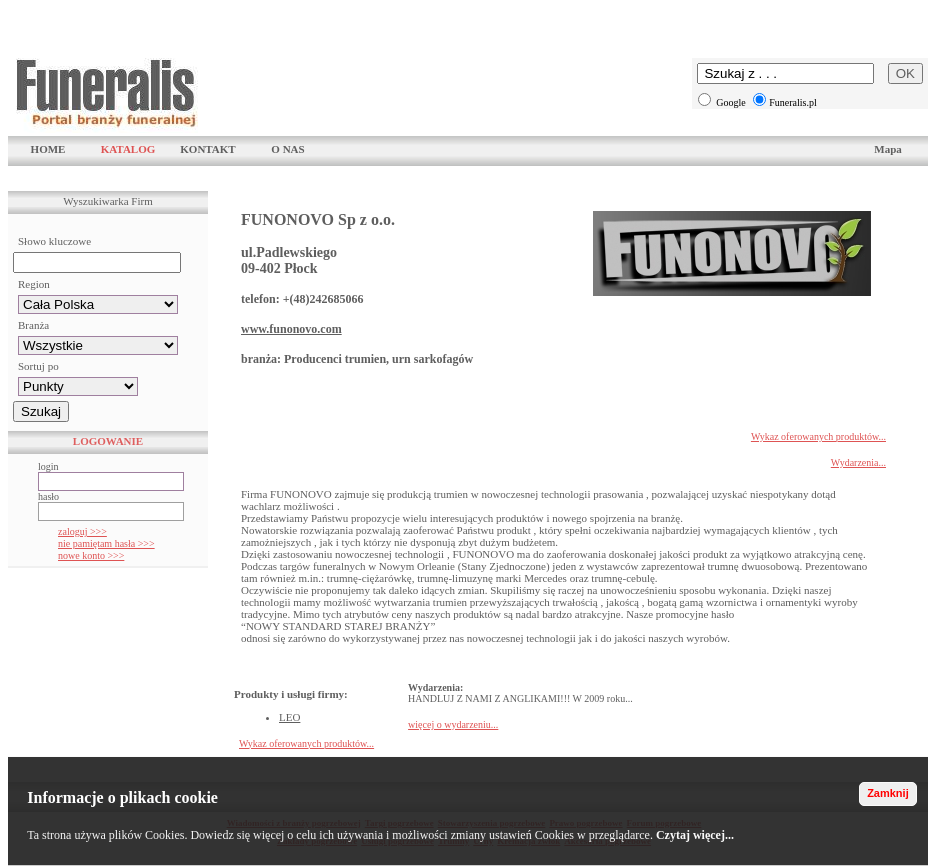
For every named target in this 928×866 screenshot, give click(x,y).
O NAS (287, 149)
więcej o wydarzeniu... (453, 724)
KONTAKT (207, 149)
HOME (48, 149)
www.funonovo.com (291, 329)
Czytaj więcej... (695, 835)
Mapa (888, 149)
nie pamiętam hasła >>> (106, 543)
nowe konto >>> (91, 555)
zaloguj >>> (82, 531)
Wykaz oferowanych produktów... (818, 436)
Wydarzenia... (858, 462)
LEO (289, 717)
